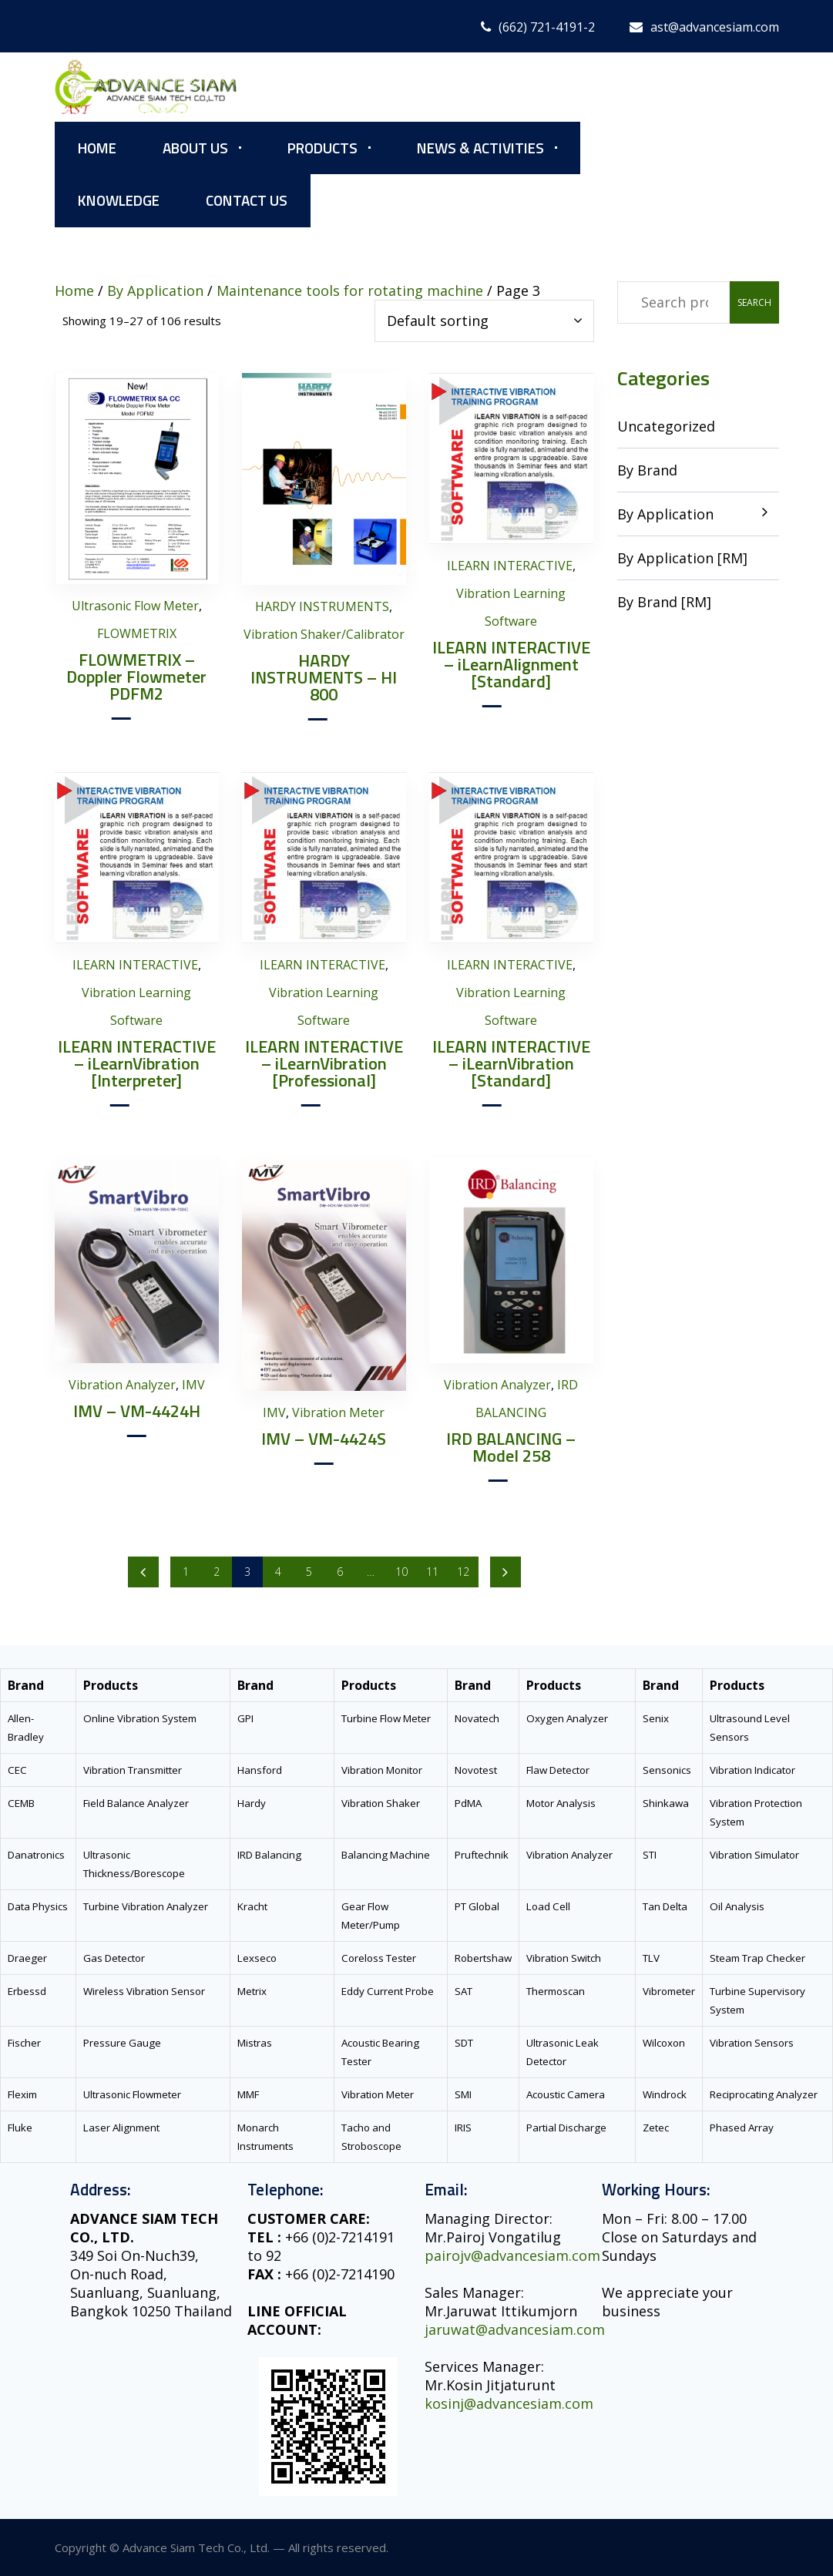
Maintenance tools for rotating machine (350, 290)
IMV (193, 1384)
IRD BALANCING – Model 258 (511, 1447)
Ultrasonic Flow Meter (135, 605)
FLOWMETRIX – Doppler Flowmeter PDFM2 (136, 677)
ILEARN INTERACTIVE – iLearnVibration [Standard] (511, 1063)
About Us (195, 147)
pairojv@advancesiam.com (512, 2255)
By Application (665, 514)
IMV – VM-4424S (323, 1439)
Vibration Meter (338, 1412)
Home (97, 147)
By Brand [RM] (664, 602)
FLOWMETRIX (136, 633)
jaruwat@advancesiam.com (515, 2329)
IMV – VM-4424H (136, 1411)
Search (754, 302)
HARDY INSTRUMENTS (322, 606)
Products (322, 147)
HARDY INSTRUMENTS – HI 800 (323, 677)
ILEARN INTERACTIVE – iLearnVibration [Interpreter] (137, 1063)
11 (432, 1571)
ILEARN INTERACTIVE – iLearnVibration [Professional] (324, 1063)
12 (463, 1571)
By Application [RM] (682, 558)
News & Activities (480, 147)
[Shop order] (484, 321)
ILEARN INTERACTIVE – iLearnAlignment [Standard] (511, 664)
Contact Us (246, 200)
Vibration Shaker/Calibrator (324, 634)
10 (401, 1571)
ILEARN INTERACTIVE (510, 565)
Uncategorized (666, 426)
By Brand (647, 470)
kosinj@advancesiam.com (509, 2403)
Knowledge (119, 200)
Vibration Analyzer (122, 1384)
